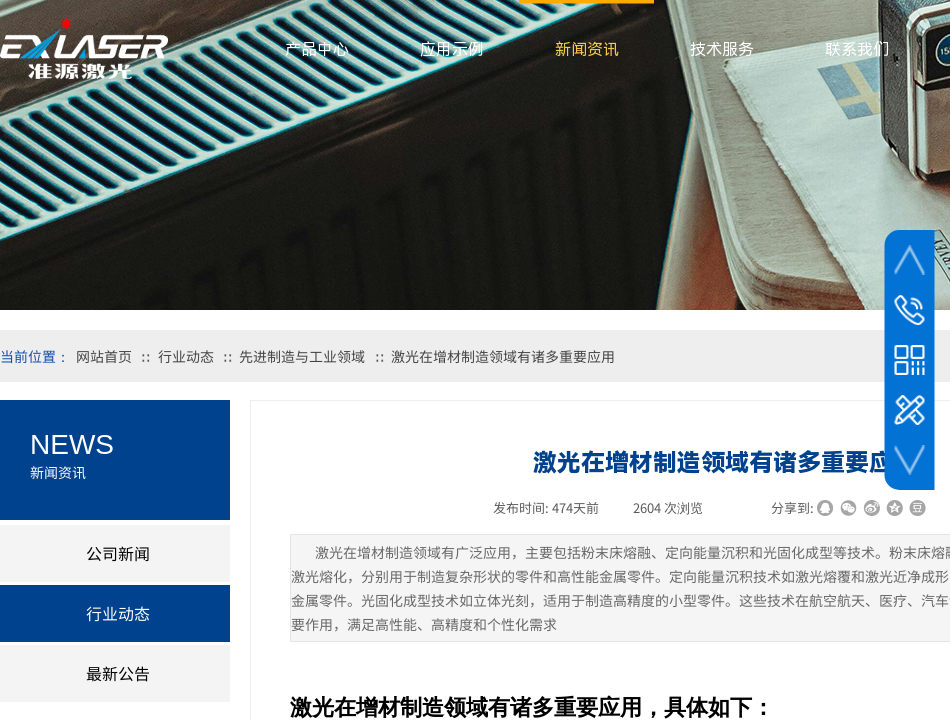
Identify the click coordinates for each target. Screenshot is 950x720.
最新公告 (118, 673)
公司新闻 (118, 553)
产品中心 (317, 49)
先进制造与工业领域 (302, 356)
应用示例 (452, 49)
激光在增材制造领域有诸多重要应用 (503, 356)
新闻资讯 (587, 49)
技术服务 (722, 49)
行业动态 (186, 356)
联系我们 (857, 49)
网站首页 (104, 356)
